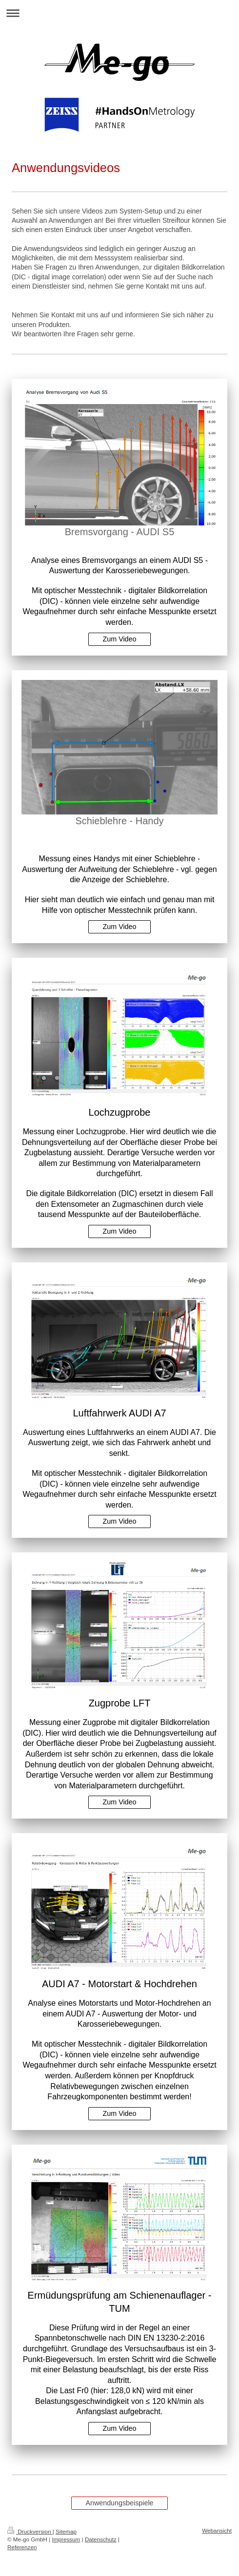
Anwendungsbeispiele (119, 2503)
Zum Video (120, 639)
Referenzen (22, 2547)
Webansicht (217, 2530)
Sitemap (66, 2531)
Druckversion (30, 2531)
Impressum (66, 2539)
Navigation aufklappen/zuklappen (119, 12)
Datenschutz (101, 2539)
